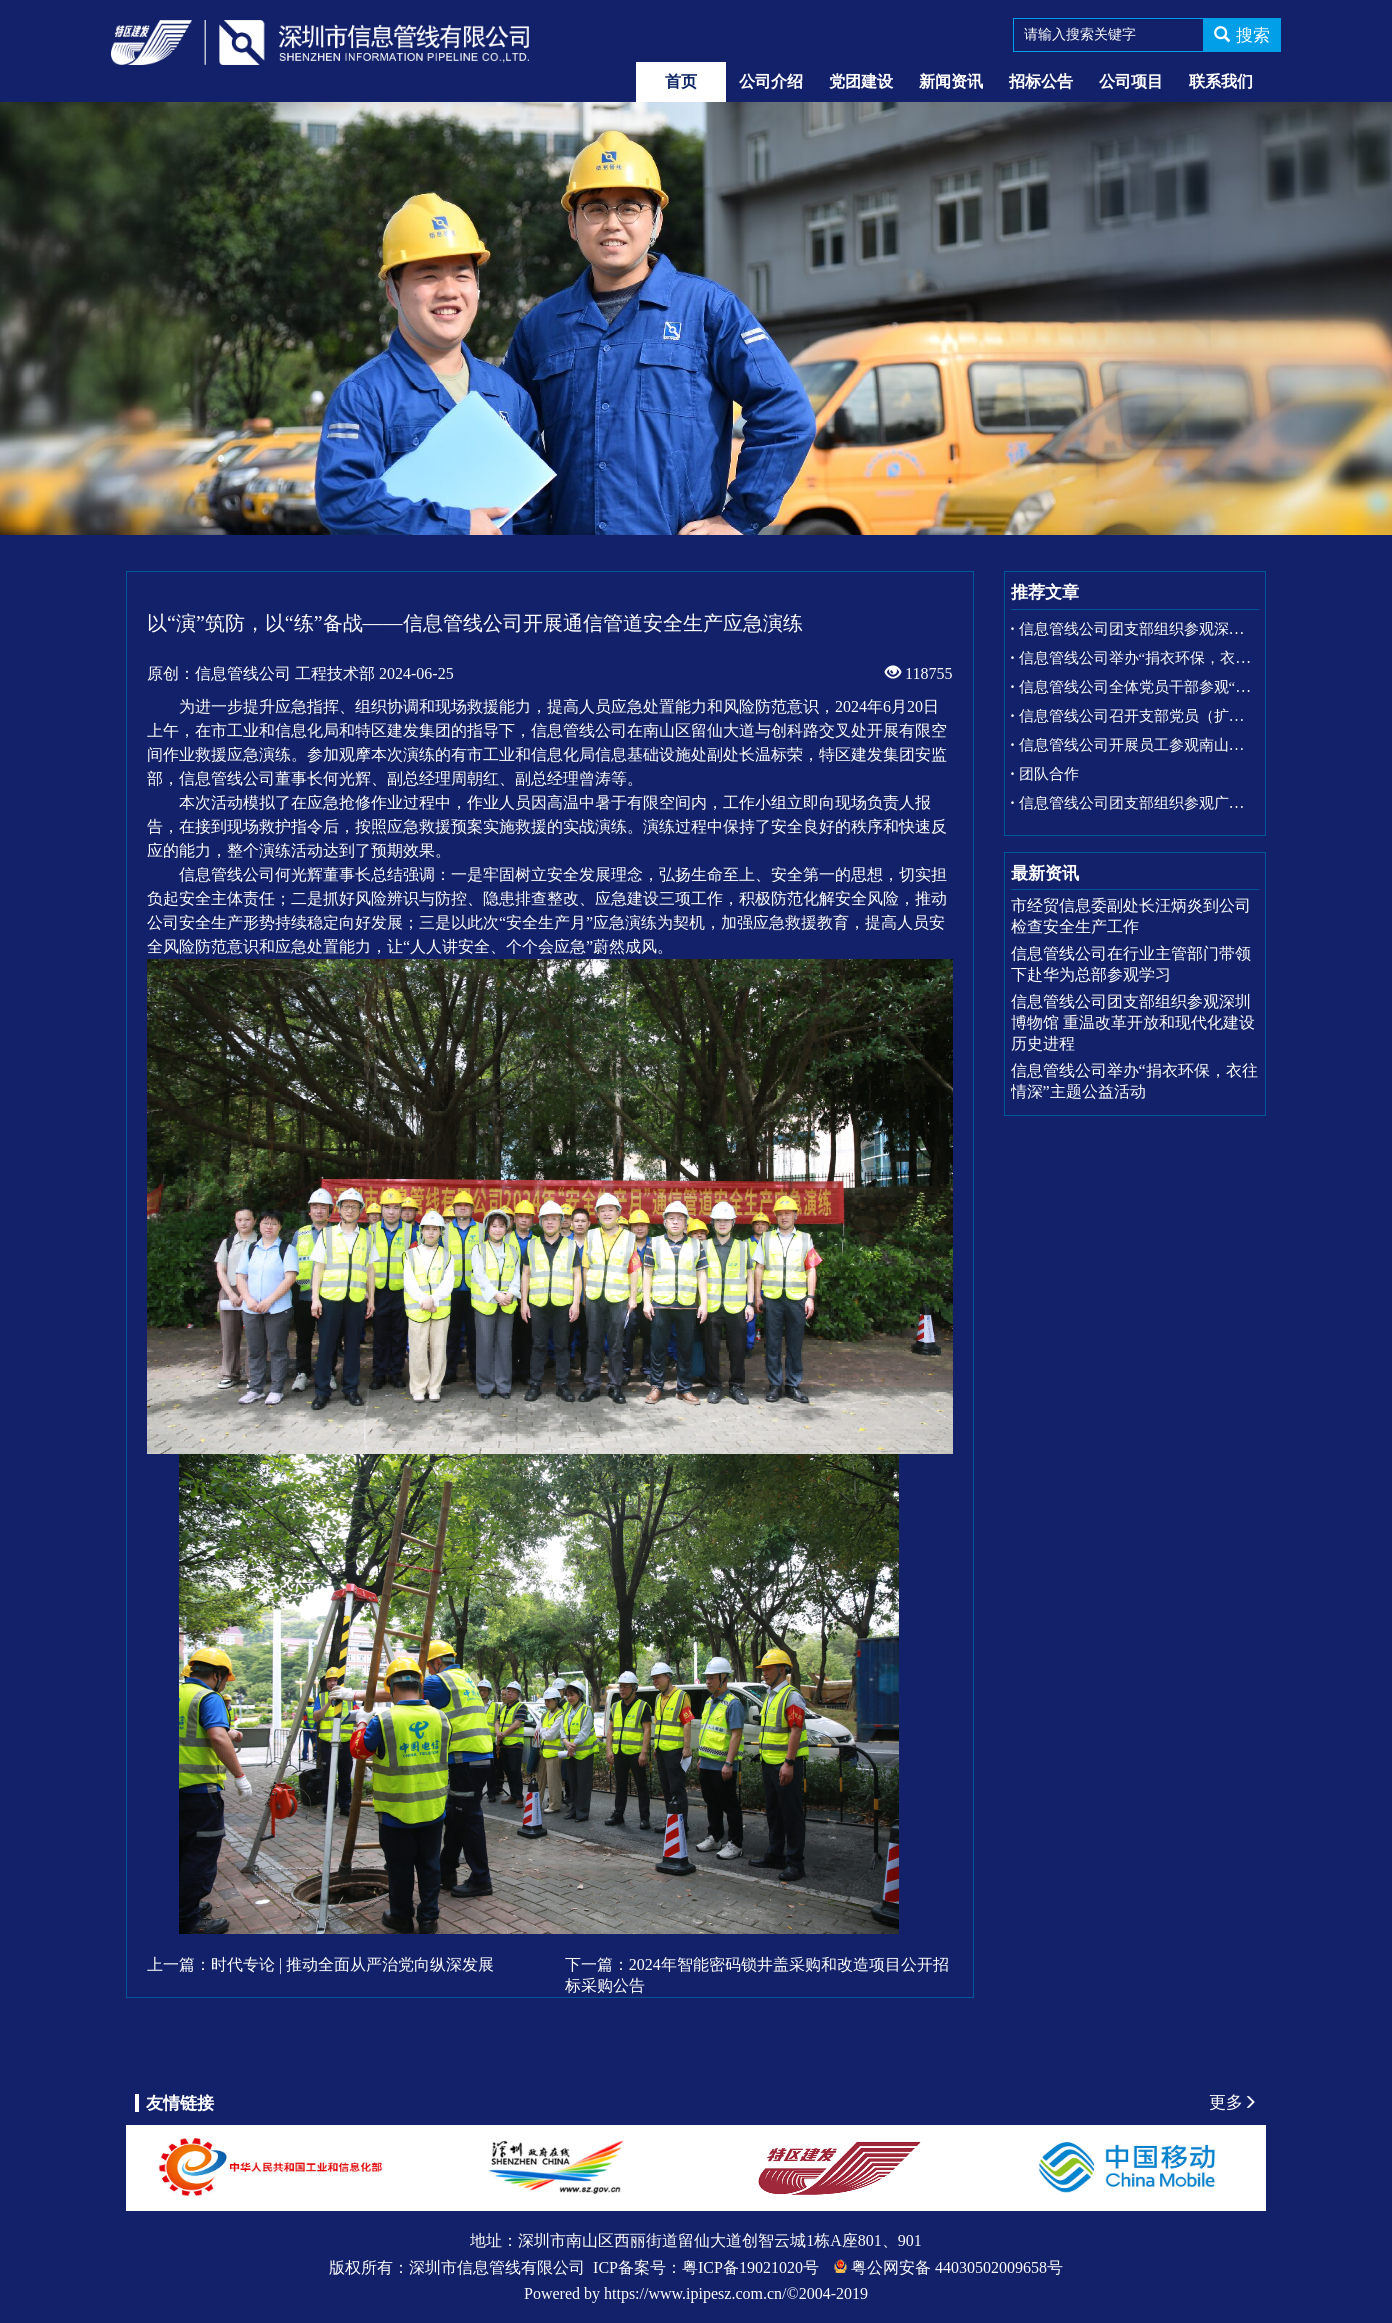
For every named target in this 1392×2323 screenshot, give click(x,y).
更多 (1233, 2103)
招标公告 (1041, 81)
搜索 (1242, 35)
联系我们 (1221, 81)
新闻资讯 (951, 81)
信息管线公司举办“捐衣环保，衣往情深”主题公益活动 (1198, 658)
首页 (681, 81)
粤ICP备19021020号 (750, 2267)
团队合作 (1049, 774)
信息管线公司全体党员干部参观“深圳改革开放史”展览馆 (1205, 687)
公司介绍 (771, 81)
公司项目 (1131, 81)
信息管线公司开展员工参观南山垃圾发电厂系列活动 (1191, 745)
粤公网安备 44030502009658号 (957, 2267)
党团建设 (861, 81)
